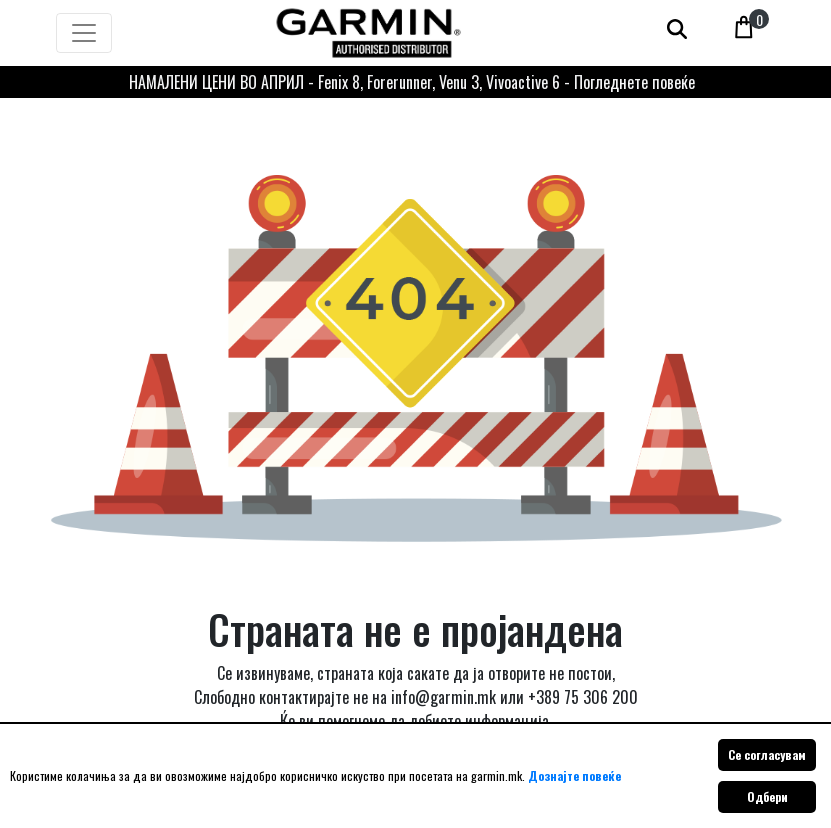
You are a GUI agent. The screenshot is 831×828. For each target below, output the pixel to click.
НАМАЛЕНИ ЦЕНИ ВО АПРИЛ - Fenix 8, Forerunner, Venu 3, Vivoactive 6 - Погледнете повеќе (412, 82)
